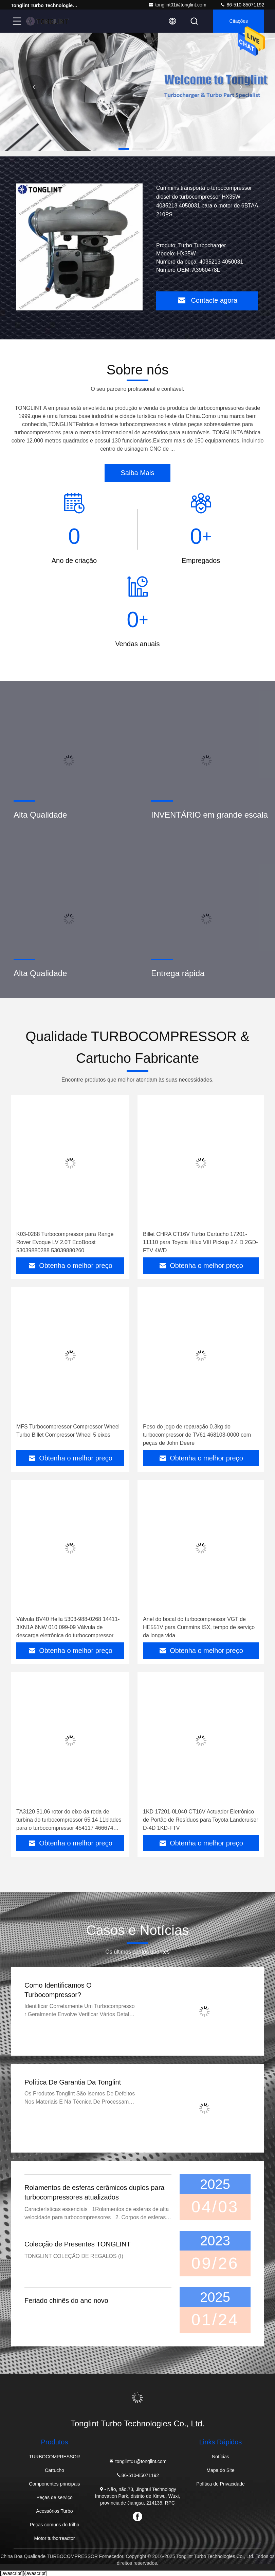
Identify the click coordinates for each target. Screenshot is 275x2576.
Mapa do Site (220, 2470)
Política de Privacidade (220, 2484)
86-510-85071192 (242, 4)
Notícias (220, 2456)
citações (239, 21)
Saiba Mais (137, 472)
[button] (123, 149)
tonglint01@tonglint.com (177, 4)
